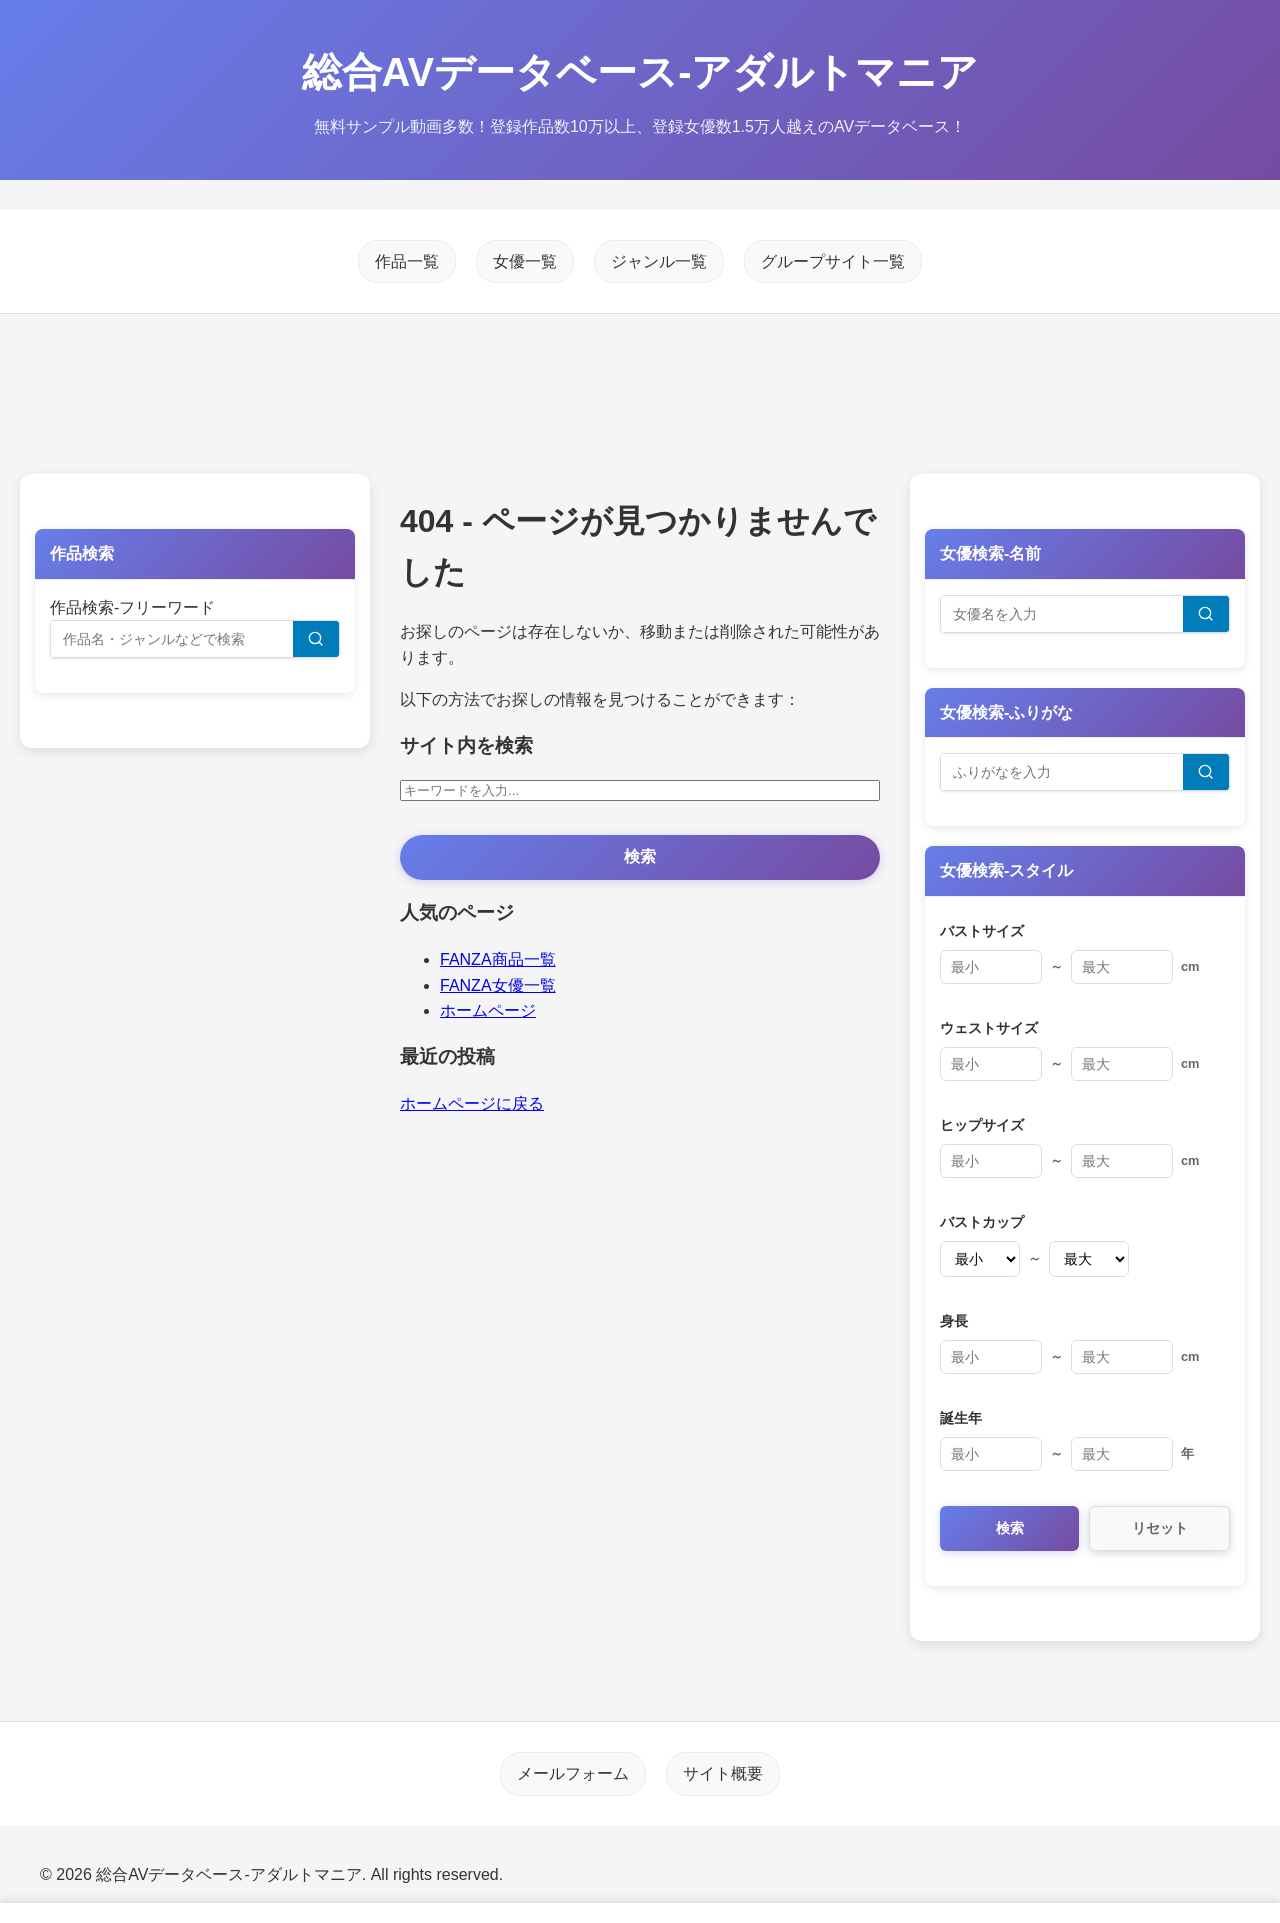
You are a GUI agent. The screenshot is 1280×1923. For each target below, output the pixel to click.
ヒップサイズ (982, 1125)
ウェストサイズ (989, 1028)
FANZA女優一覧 (498, 985)
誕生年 (961, 1418)
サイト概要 (723, 1773)
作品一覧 (407, 261)
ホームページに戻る (472, 1103)
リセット (1160, 1528)
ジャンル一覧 (659, 261)
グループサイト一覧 (833, 261)
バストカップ (982, 1222)
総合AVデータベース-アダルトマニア (640, 72)
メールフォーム (573, 1773)
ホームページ (488, 1010)
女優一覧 (525, 261)
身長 (954, 1321)
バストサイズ (982, 931)
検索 (640, 856)
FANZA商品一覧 (498, 959)
